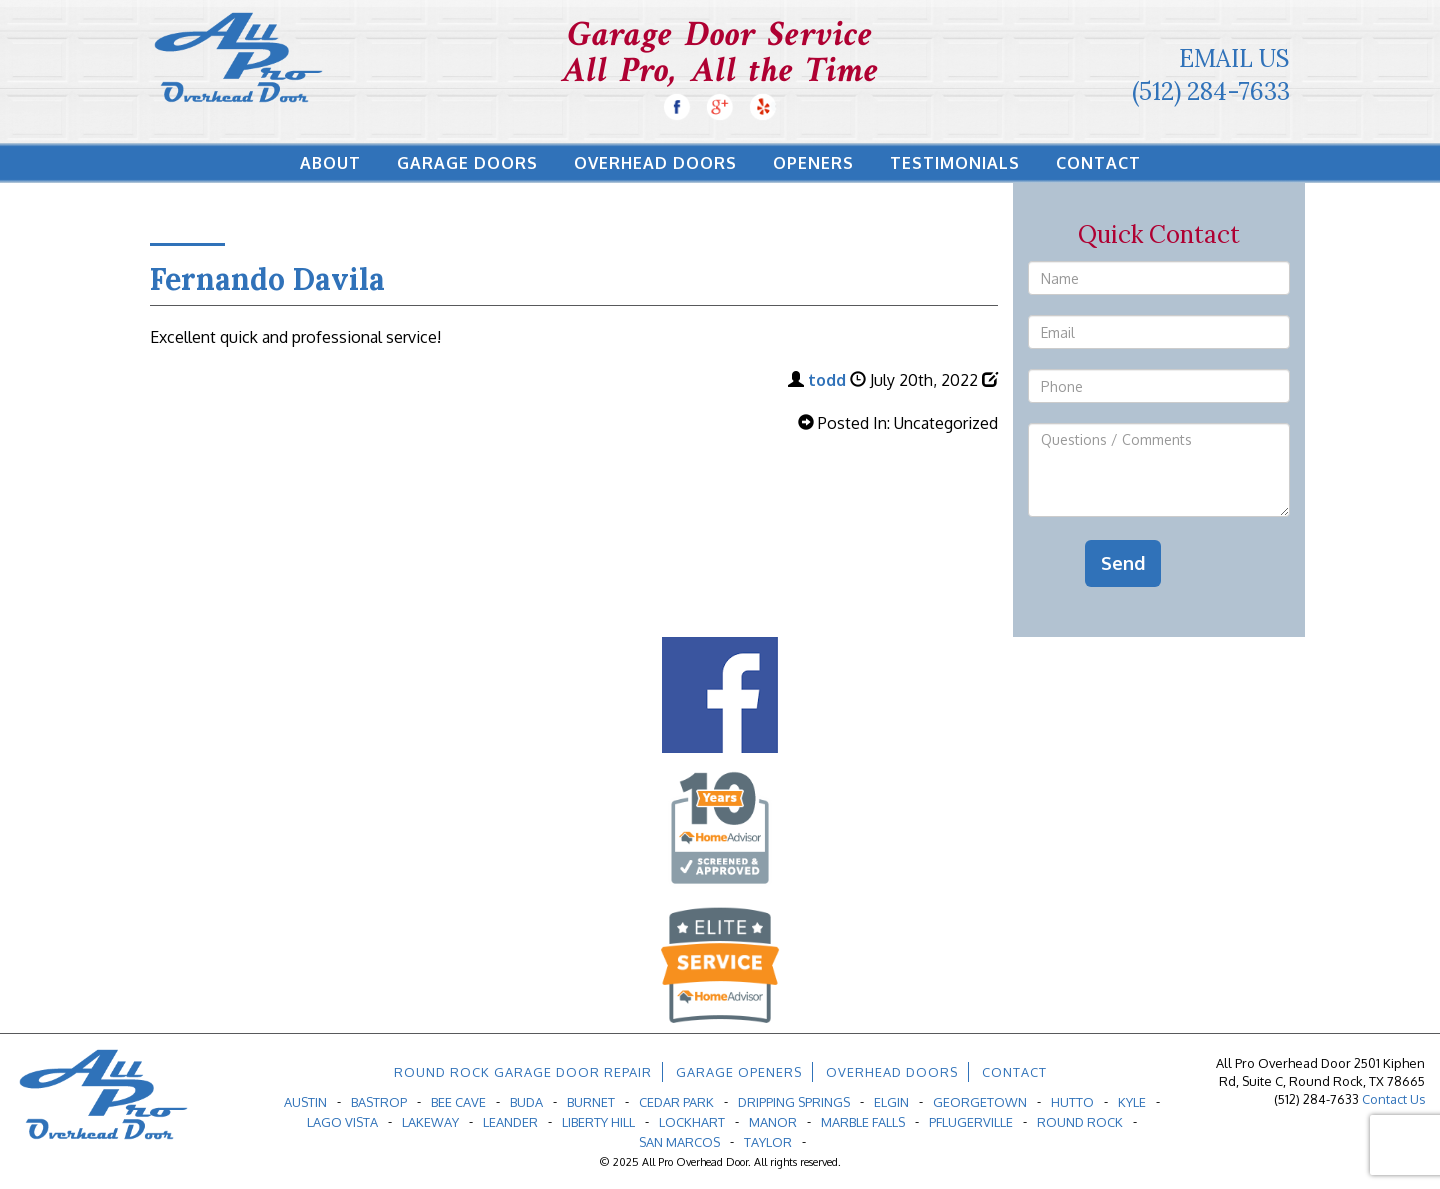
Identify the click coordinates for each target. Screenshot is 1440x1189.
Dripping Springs (794, 1102)
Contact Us (1393, 1099)
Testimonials (955, 163)
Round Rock (1080, 1122)
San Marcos (679, 1142)
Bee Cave (458, 1102)
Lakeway (430, 1122)
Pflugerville (971, 1122)
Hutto (1072, 1102)
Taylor (768, 1142)
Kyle (1132, 1102)
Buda (526, 1102)
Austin (305, 1102)
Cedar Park (676, 1102)
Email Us (1234, 58)
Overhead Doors (655, 163)
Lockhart (692, 1122)
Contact (1098, 163)
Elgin (891, 1102)
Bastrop (379, 1102)
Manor (773, 1122)
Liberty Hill (598, 1122)
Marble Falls (863, 1122)
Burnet (591, 1102)
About (330, 163)
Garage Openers (739, 1072)
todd (827, 380)
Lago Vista (342, 1122)
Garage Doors (467, 163)
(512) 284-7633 (1211, 91)
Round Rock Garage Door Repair (523, 1072)
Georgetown (980, 1102)
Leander (510, 1122)
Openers (813, 163)
